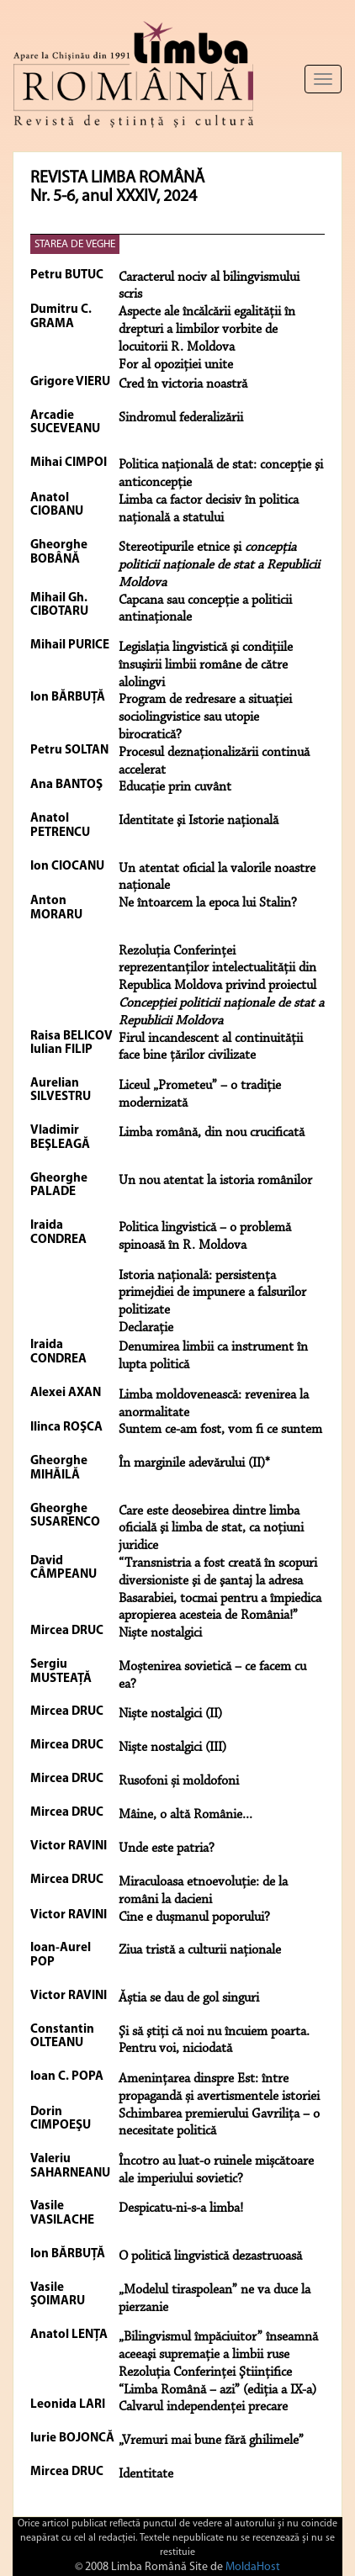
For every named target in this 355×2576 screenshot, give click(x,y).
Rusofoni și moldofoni (179, 1781)
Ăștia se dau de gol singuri (189, 1998)
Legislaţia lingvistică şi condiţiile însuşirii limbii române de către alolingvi (206, 665)
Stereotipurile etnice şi (219, 565)
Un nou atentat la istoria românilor (215, 1180)
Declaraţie (146, 1328)
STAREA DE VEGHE (74, 244)
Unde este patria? (167, 1848)
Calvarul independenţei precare (203, 2407)
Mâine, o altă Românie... (185, 1815)
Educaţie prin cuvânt (175, 787)
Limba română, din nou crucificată (212, 1133)
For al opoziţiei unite (176, 365)
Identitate (146, 2474)
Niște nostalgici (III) (172, 1747)
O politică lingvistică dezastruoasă (210, 2256)
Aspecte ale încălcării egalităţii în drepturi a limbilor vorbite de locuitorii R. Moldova (207, 329)
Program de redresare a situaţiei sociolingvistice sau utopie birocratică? (205, 717)
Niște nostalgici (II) (170, 1714)
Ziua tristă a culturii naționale (200, 1950)
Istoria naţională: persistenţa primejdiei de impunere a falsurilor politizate (212, 1293)
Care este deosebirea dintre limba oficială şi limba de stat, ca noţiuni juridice (211, 1529)
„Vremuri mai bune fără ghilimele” (211, 2440)
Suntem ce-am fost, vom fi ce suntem (220, 1429)
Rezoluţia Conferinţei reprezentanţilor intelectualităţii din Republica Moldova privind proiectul (221, 986)
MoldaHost (252, 2567)
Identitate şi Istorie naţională (198, 821)
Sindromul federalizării (181, 418)
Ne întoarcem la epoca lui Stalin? (208, 903)
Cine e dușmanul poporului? (194, 1917)
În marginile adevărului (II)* (194, 1463)
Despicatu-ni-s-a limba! (181, 2208)
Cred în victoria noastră (183, 384)
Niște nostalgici (160, 1633)
